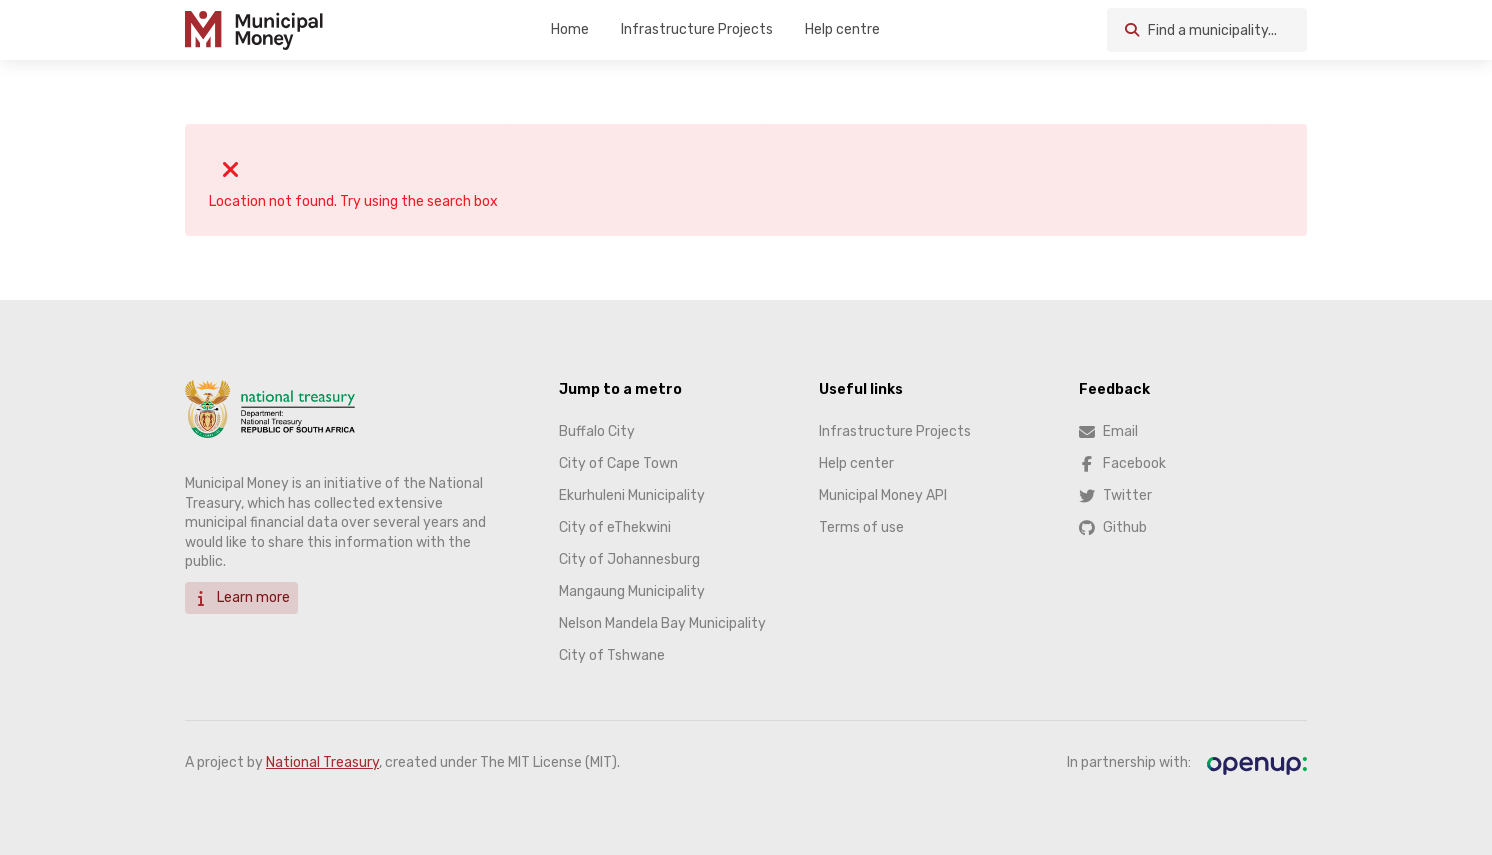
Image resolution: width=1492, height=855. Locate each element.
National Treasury (322, 762)
